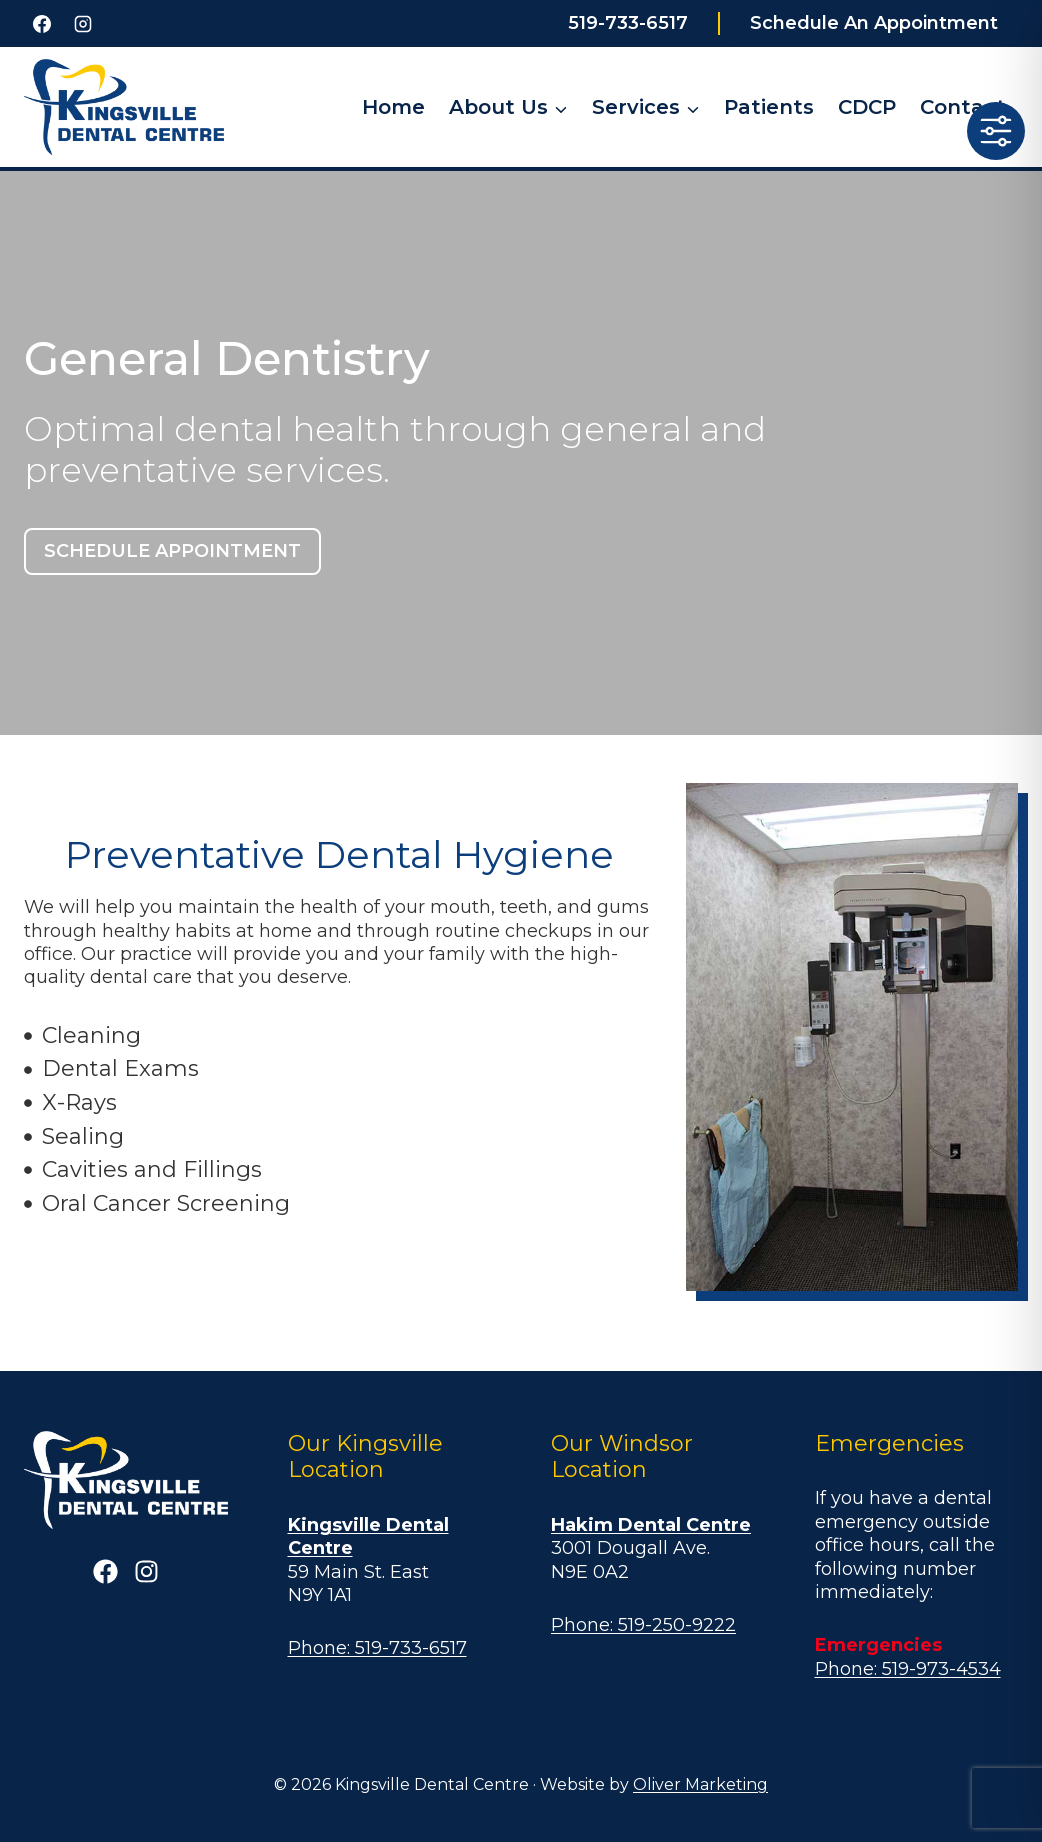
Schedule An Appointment (874, 23)
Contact (963, 107)
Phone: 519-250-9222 (643, 1625)
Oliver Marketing (700, 1784)
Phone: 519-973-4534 (908, 1669)
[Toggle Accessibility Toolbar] (996, 131)
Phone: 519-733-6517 (377, 1648)
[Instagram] (83, 24)
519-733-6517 (628, 23)
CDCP (867, 107)
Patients (769, 107)
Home (393, 107)
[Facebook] (42, 24)
